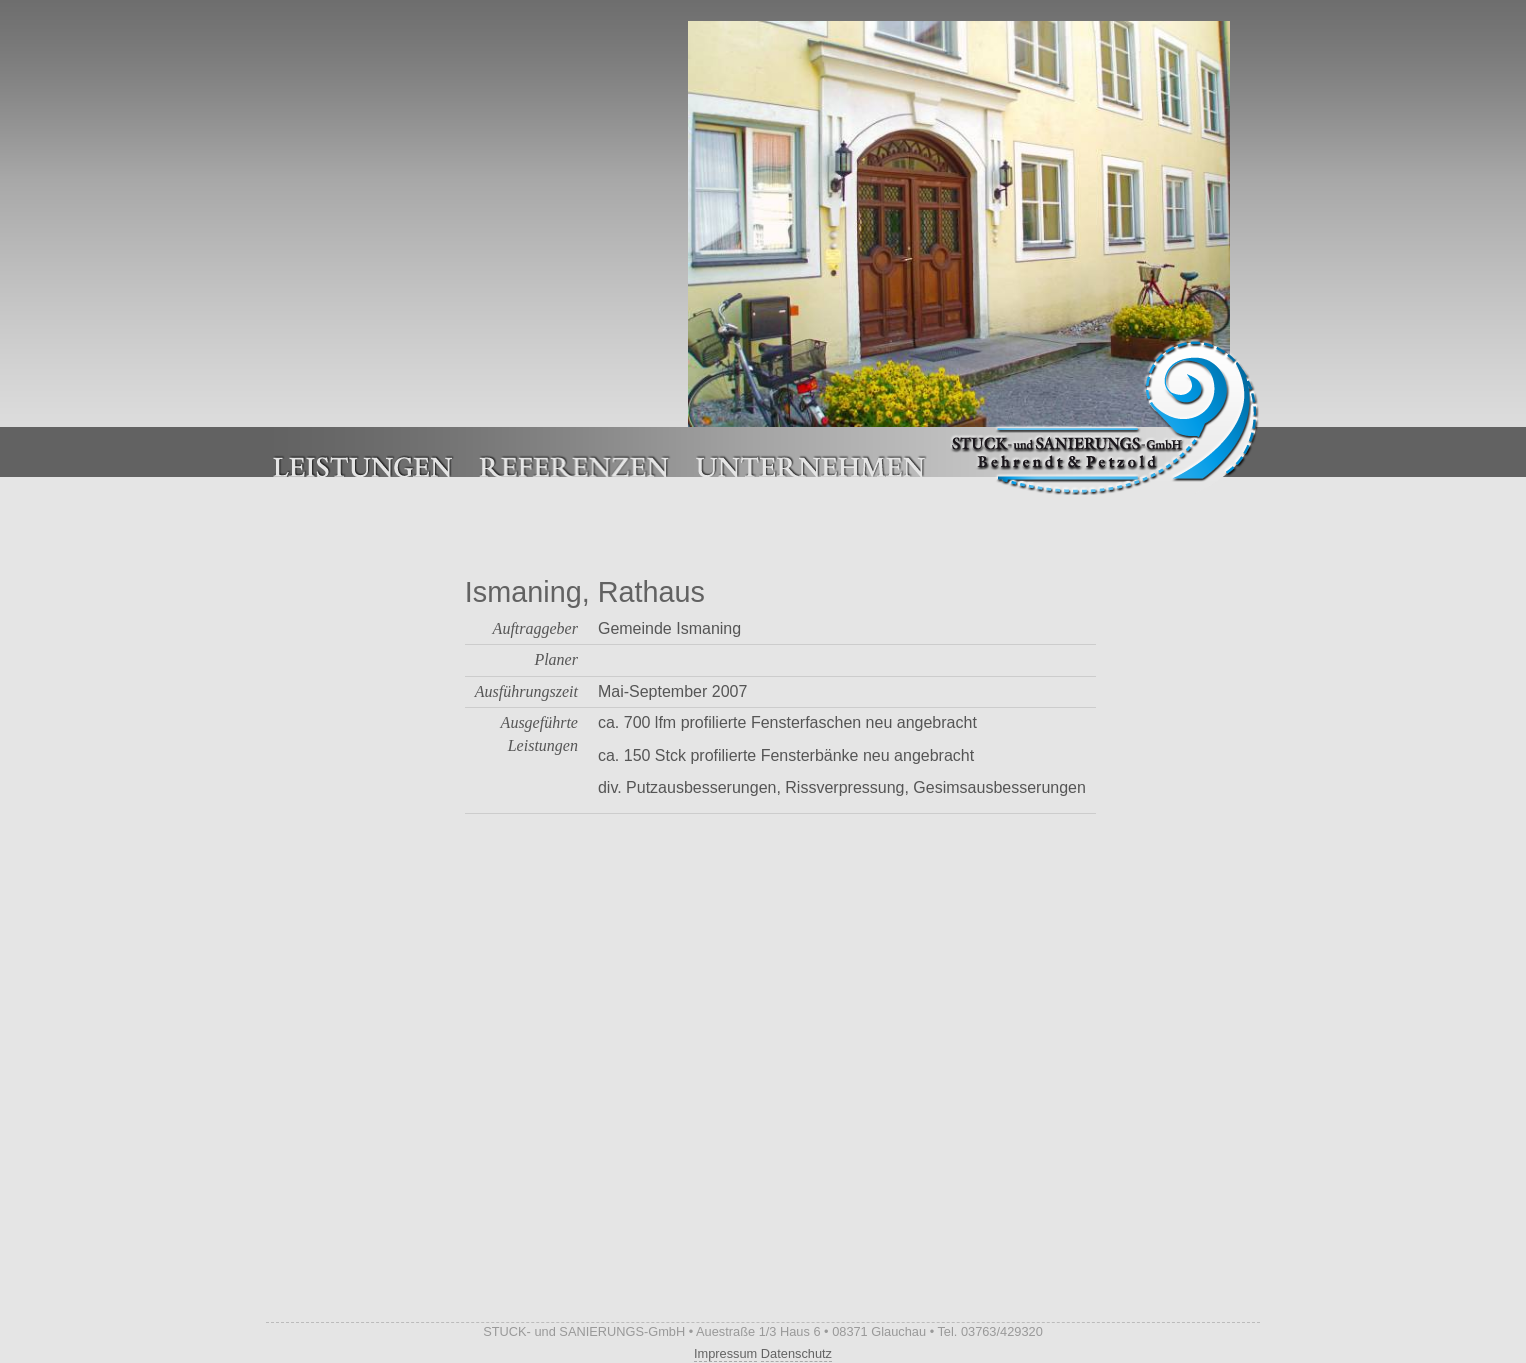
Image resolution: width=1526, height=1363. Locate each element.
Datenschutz (796, 1353)
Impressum (725, 1353)
